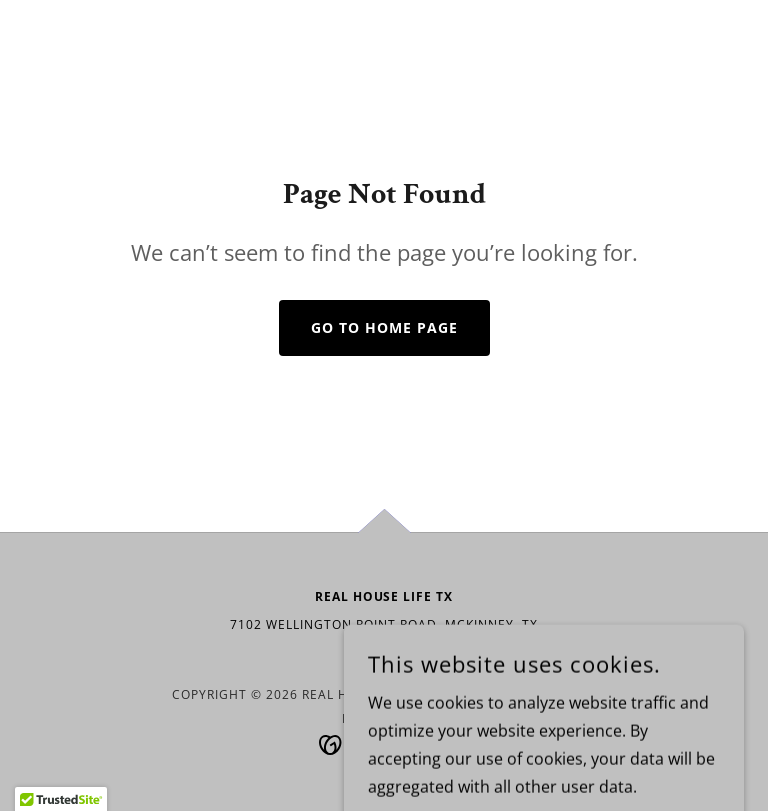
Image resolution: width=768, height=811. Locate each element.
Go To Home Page (384, 327)
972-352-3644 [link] (384, 653)
